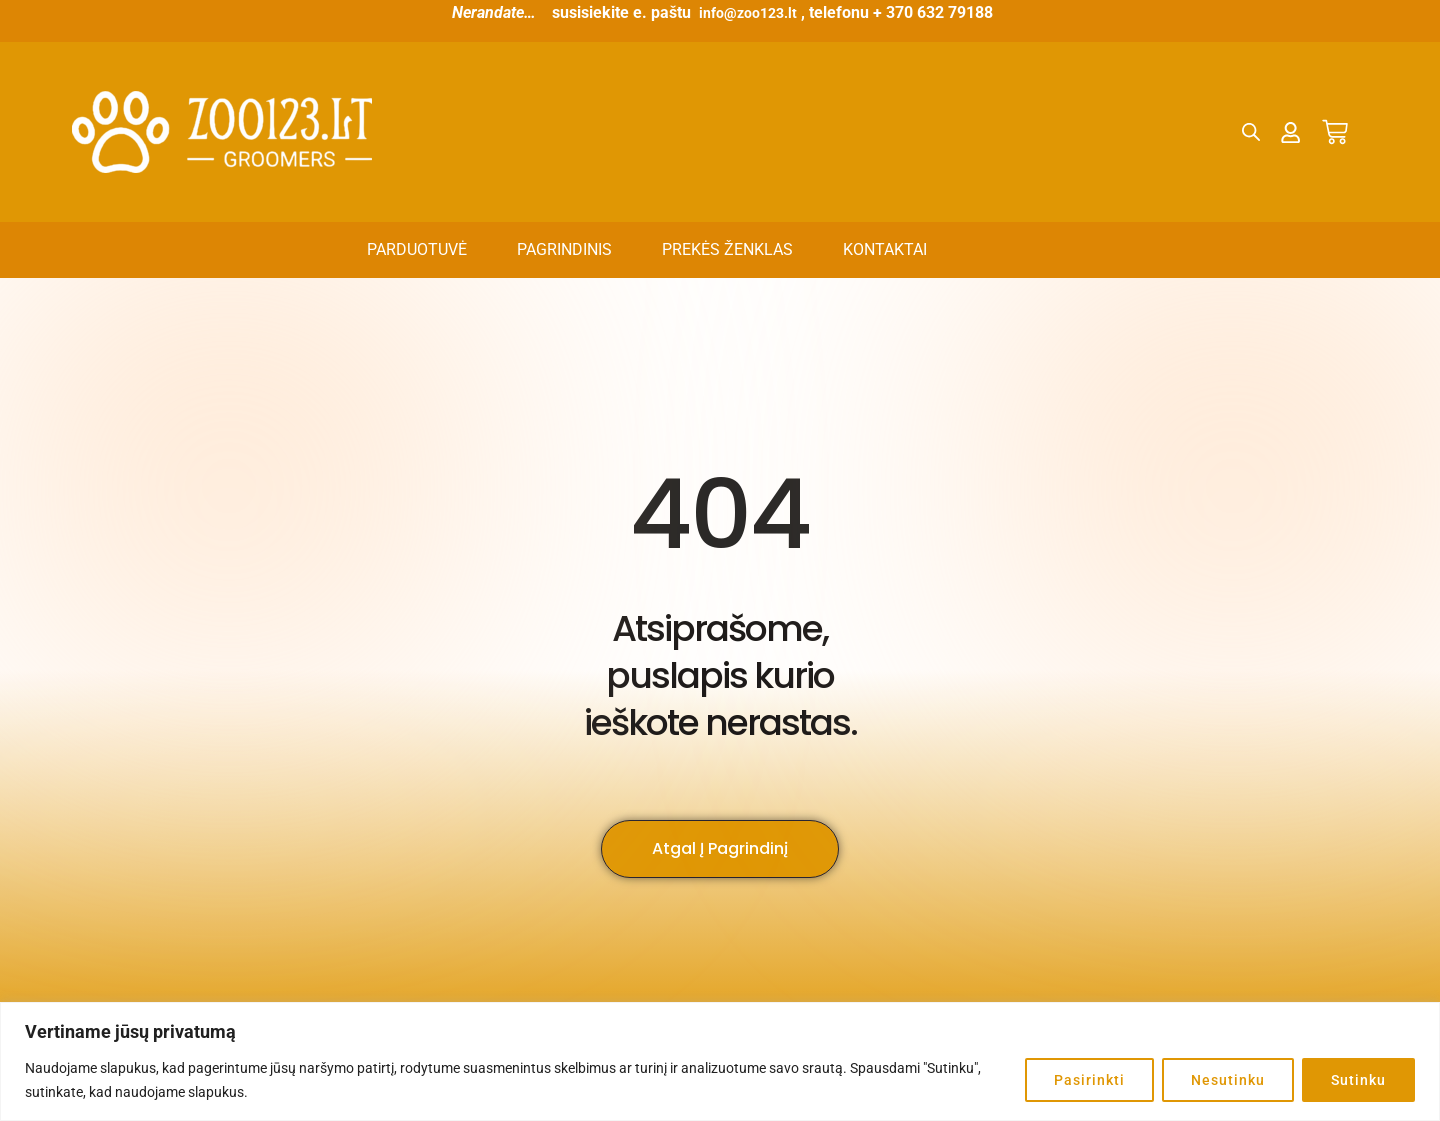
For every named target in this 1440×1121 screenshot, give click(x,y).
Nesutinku (1228, 1080)
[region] (720, 1061)
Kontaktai (885, 249)
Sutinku (1358, 1080)
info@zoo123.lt (747, 12)
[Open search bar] (1252, 132)
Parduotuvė (417, 249)
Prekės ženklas (727, 249)
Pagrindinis (564, 249)
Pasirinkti (1089, 1080)
